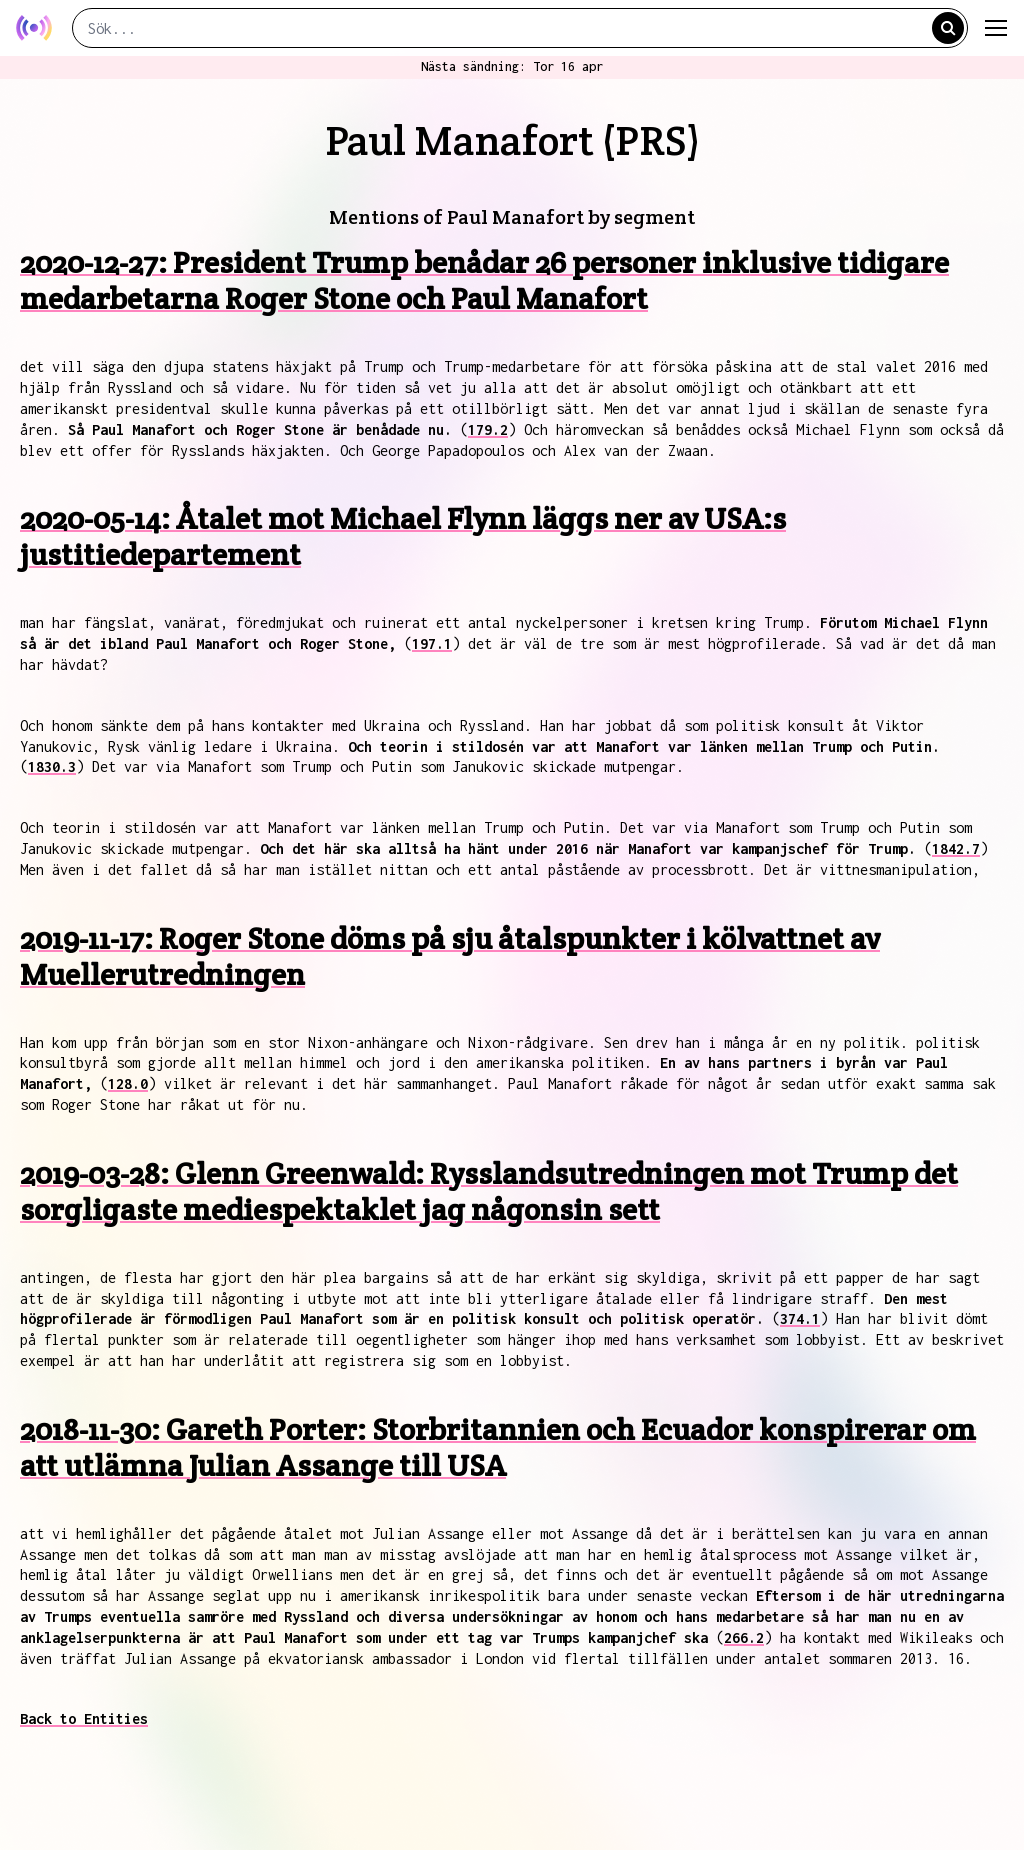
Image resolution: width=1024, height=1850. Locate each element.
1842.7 (956, 848)
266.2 (744, 1637)
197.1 (432, 643)
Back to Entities (84, 1718)
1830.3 (52, 766)
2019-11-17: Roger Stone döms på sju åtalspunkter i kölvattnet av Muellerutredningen (450, 956)
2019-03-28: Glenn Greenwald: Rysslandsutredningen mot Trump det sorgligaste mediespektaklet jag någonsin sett (489, 1191)
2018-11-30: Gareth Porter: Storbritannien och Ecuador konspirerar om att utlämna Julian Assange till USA (498, 1447)
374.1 (800, 1318)
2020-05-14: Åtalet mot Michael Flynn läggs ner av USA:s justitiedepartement (403, 536)
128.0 (128, 1083)
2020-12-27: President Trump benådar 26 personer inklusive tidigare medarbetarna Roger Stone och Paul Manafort (484, 280)
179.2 (488, 429)
